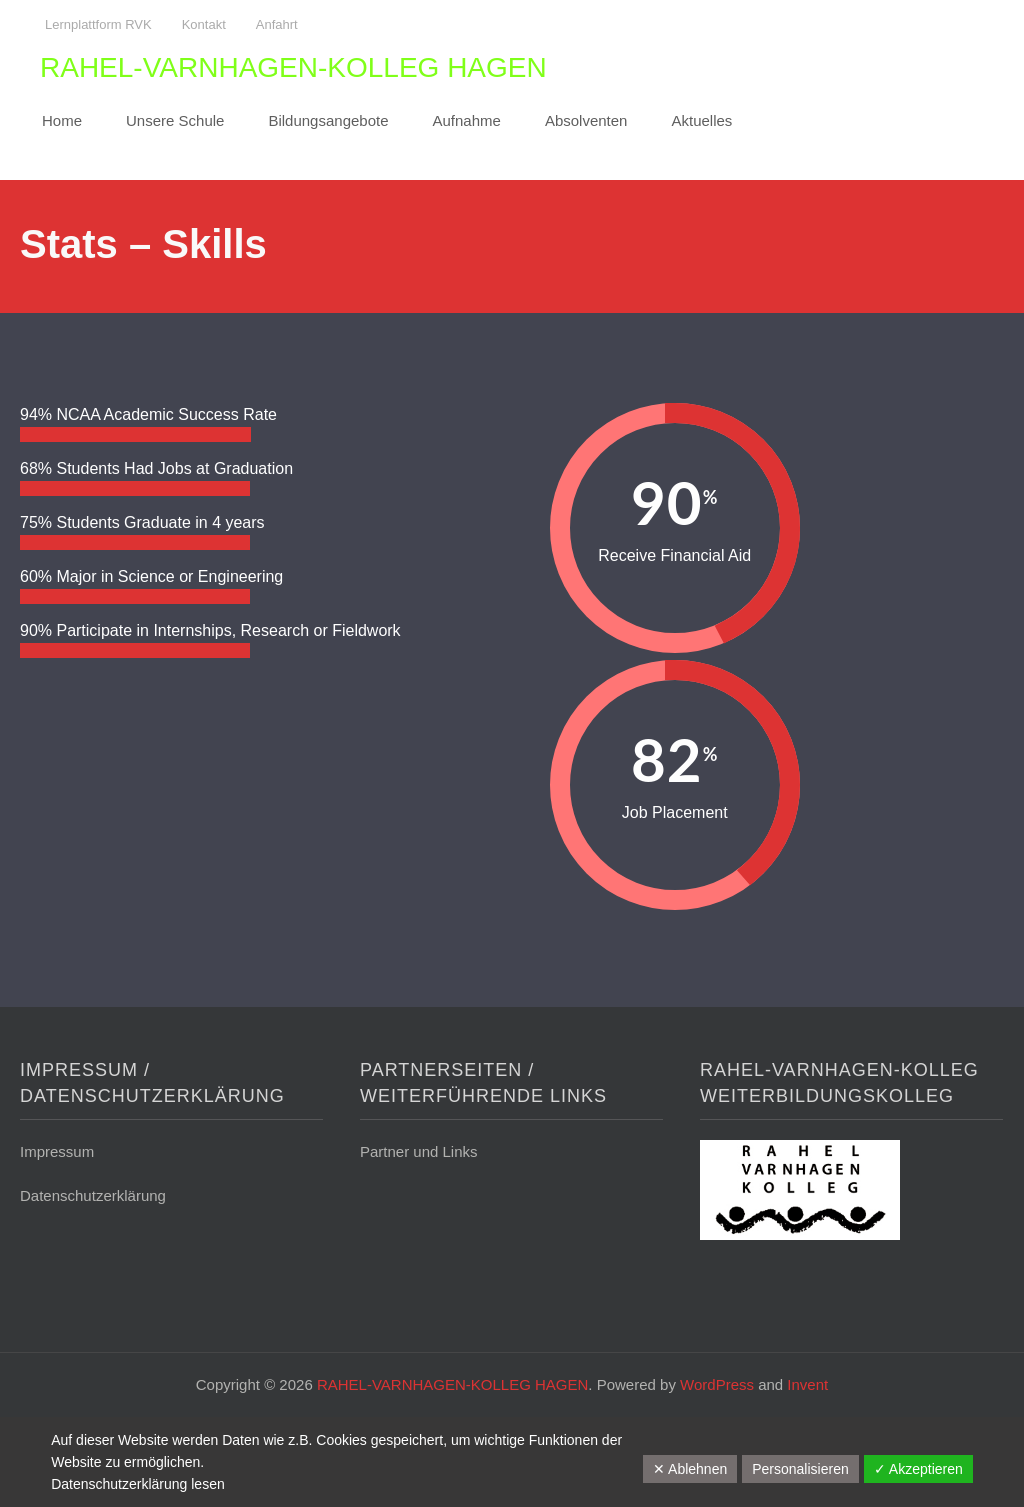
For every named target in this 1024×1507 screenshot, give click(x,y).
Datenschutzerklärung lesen (138, 1484)
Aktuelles (701, 120)
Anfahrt (277, 24)
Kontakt (204, 24)
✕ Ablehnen (690, 1469)
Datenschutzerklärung (93, 1195)
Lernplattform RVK (98, 24)
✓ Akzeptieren (918, 1469)
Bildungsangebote (328, 120)
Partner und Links (419, 1151)
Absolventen (586, 120)
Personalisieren (800, 1469)
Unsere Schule (175, 120)
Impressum (57, 1151)
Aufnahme (467, 120)
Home (62, 120)
